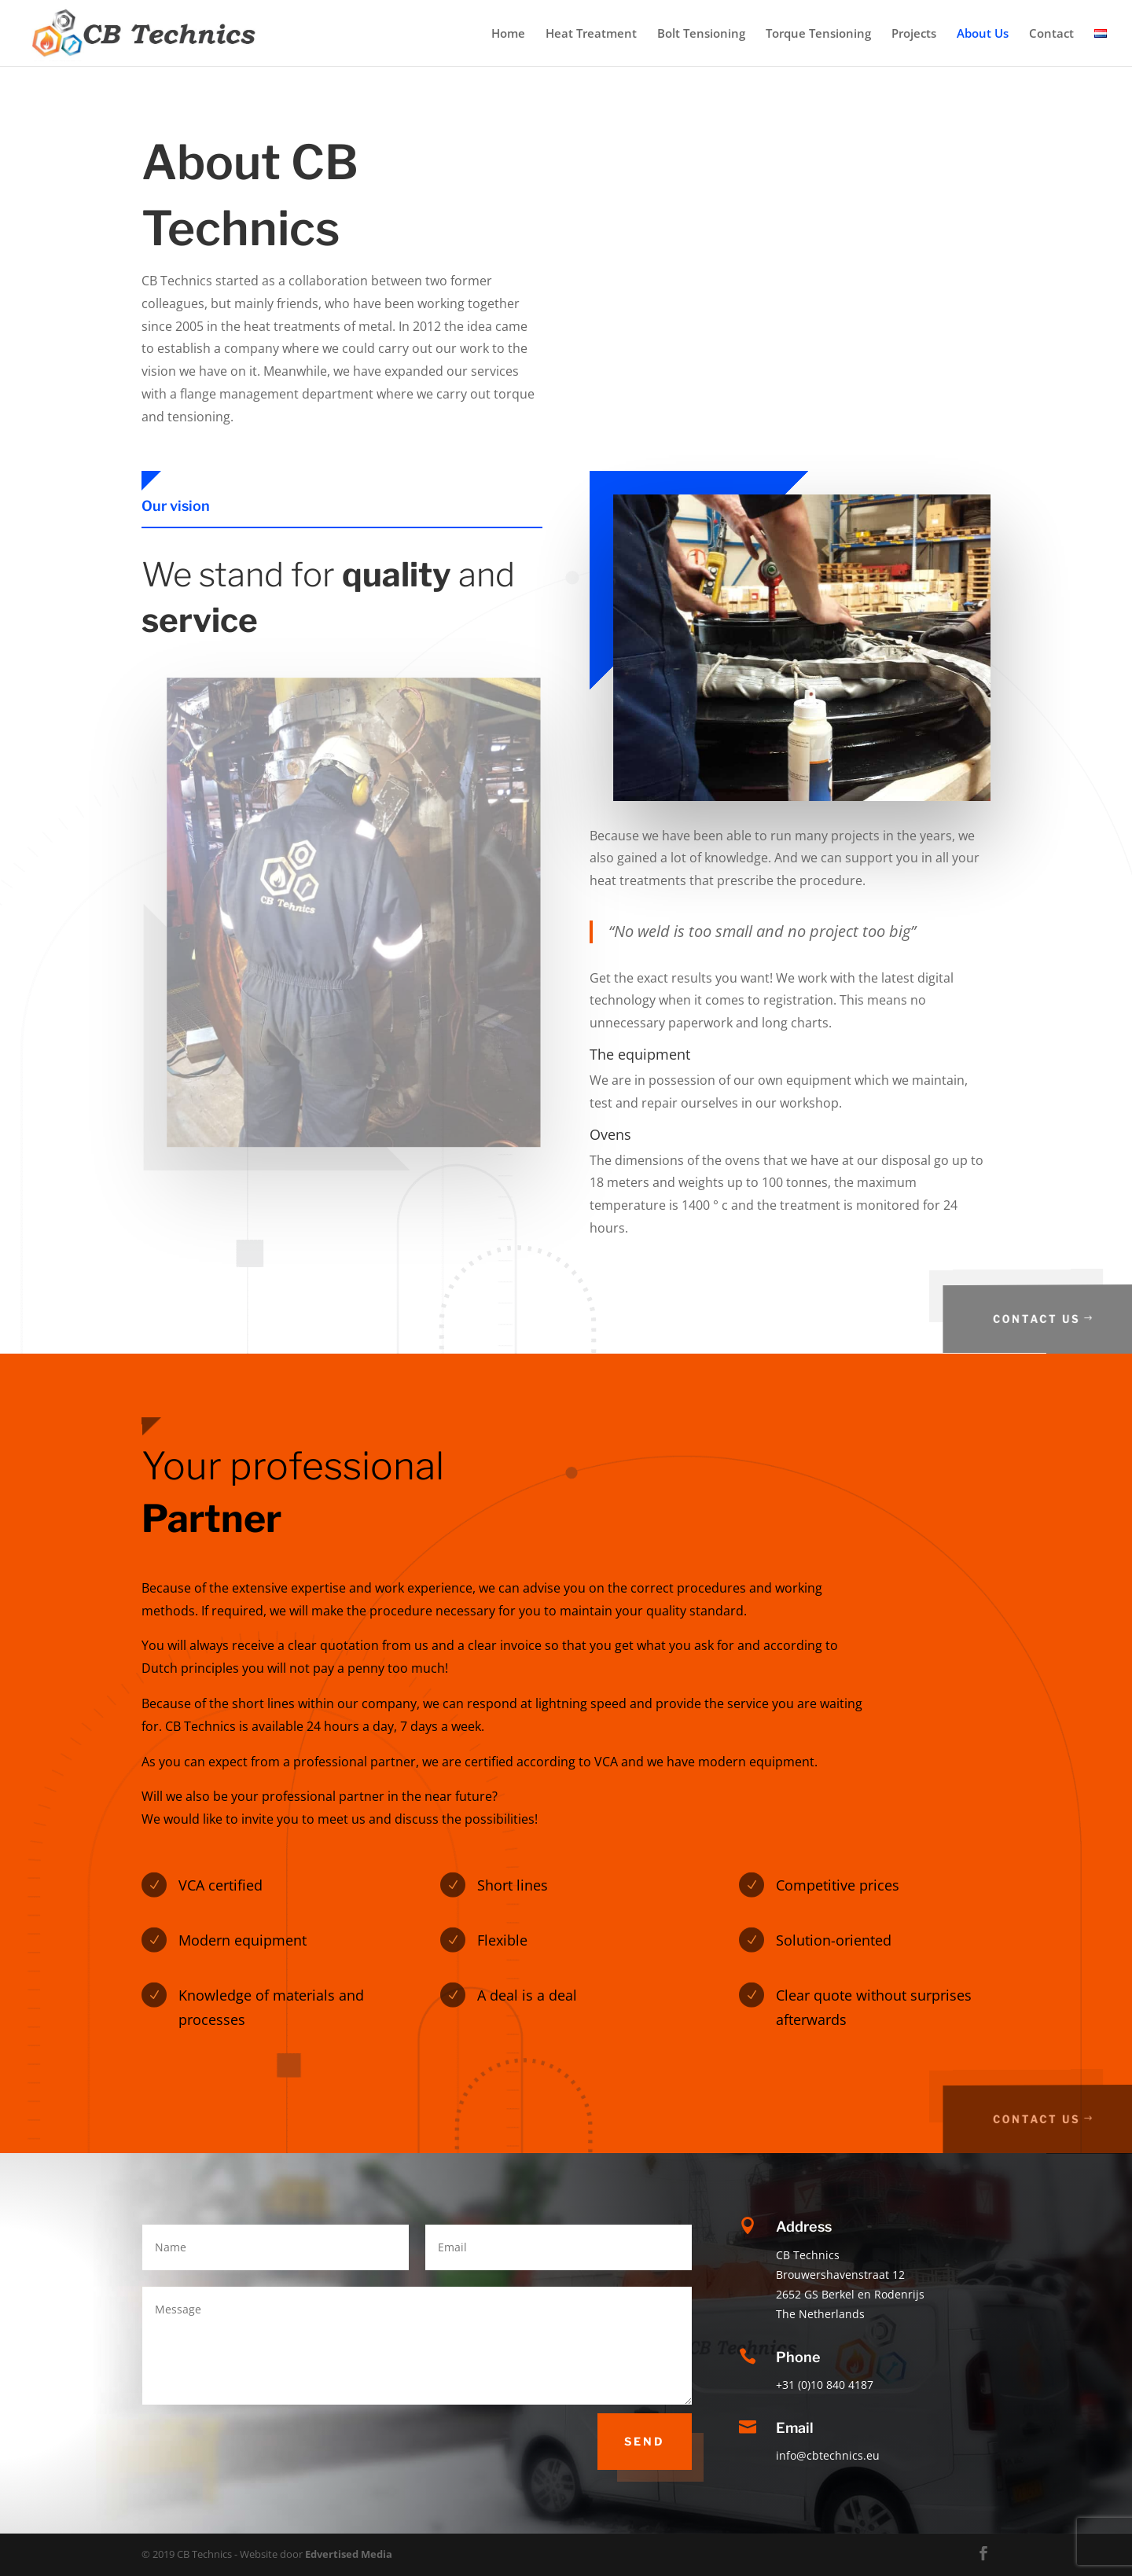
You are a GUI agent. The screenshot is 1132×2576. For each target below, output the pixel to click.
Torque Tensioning (818, 34)
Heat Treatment (591, 34)
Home (508, 34)
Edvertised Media (348, 2554)
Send (644, 2441)
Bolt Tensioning (701, 34)
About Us (983, 34)
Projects (913, 34)
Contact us (1057, 1318)
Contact (1051, 34)
